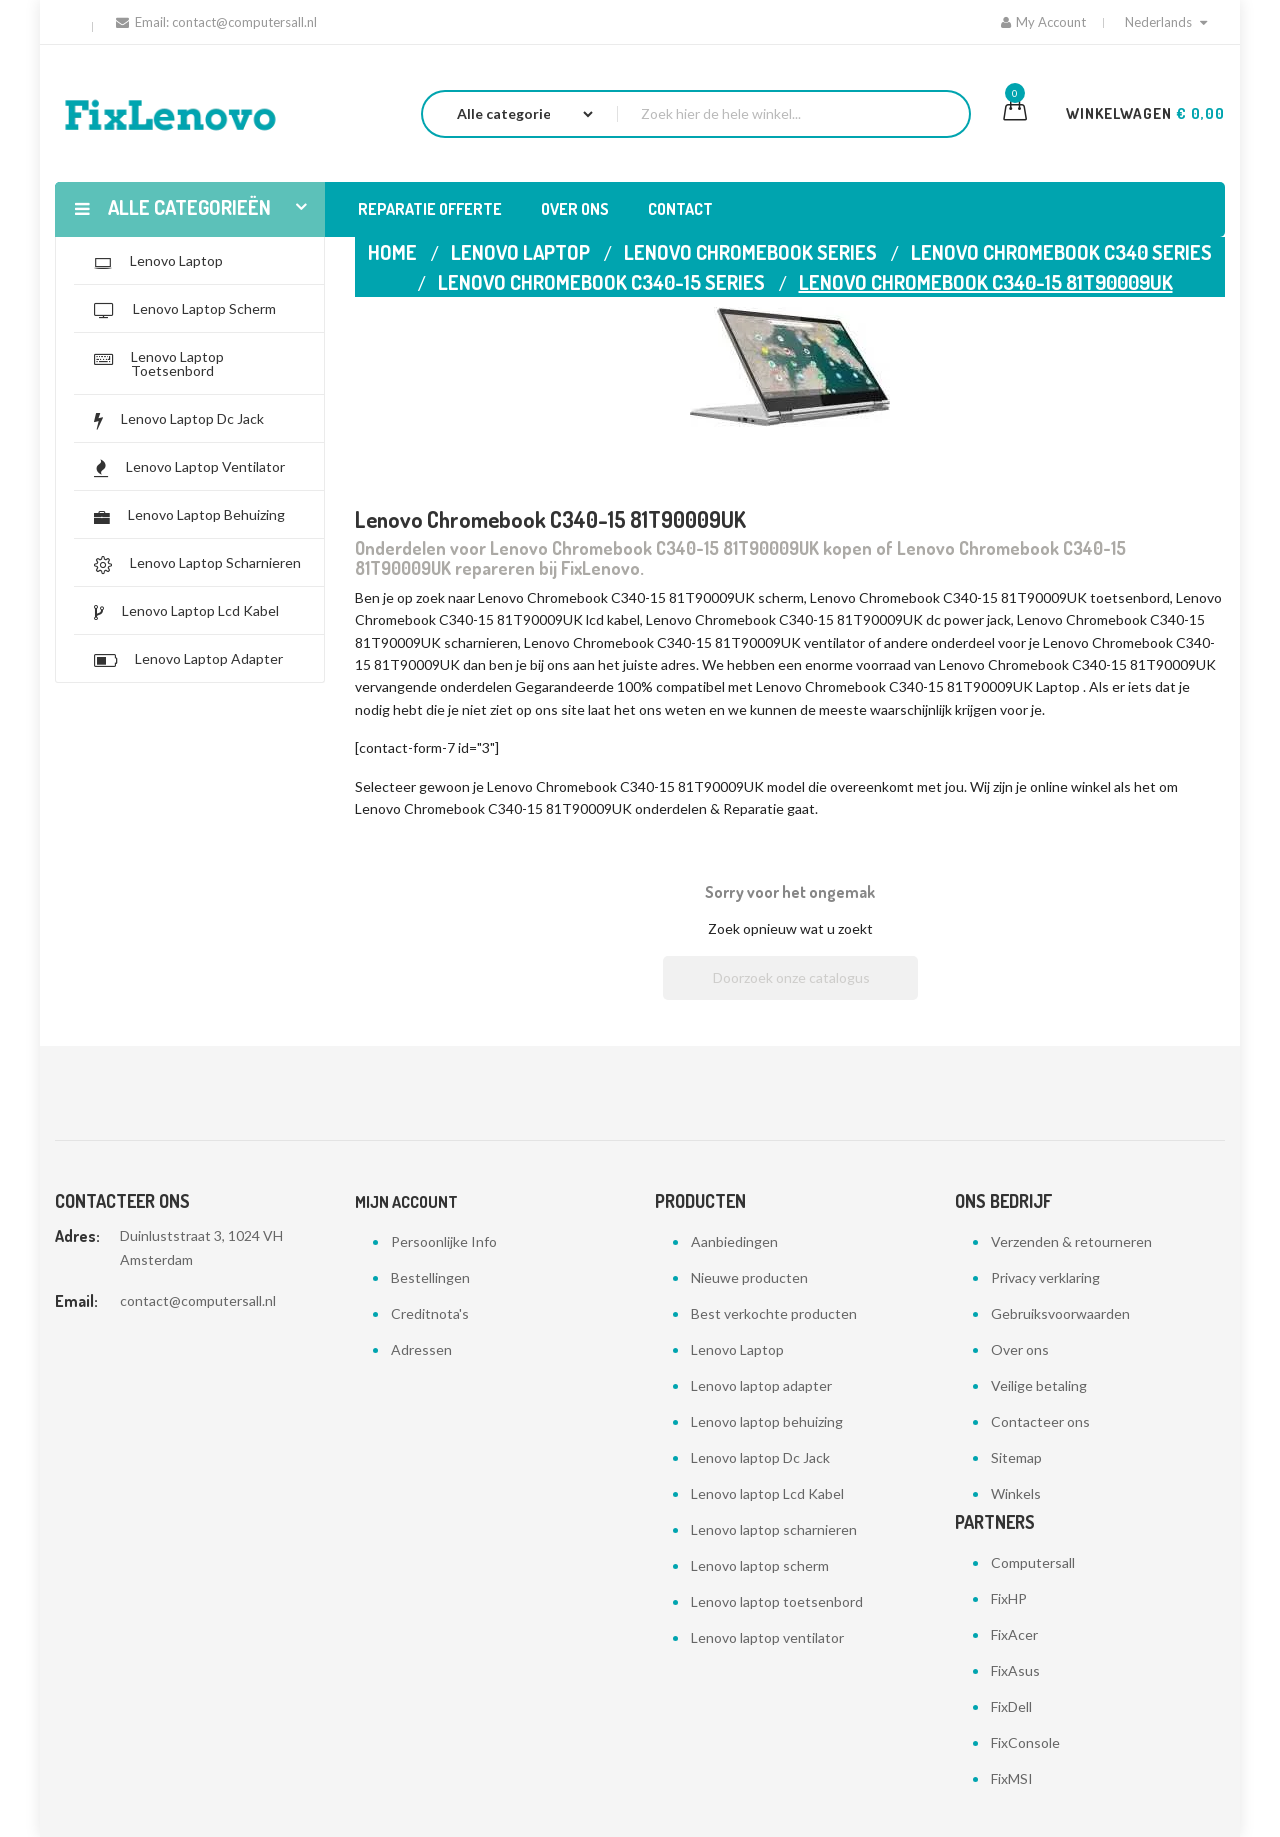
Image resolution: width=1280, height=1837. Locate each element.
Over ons (1020, 1349)
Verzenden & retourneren (1071, 1241)
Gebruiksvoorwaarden (1060, 1313)
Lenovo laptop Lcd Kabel (767, 1493)
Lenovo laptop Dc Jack (760, 1457)
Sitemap (1016, 1457)
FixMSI (1012, 1778)
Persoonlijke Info (444, 1241)
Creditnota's (430, 1313)
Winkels (1016, 1493)
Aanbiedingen (734, 1241)
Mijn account (406, 1202)
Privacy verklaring (1045, 1277)
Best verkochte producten (774, 1313)
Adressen (421, 1349)
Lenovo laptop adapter (761, 1385)
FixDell (1011, 1706)
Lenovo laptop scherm (760, 1565)
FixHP (1009, 1598)
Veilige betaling (1039, 1385)
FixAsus (1015, 1670)
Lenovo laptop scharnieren (774, 1529)
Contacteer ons (1040, 1421)
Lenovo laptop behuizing (767, 1421)
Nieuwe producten (749, 1277)
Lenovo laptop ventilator (767, 1637)
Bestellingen (430, 1277)
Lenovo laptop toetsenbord (777, 1601)
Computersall (1033, 1562)
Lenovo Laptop (737, 1349)
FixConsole (1025, 1742)
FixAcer (1014, 1634)
